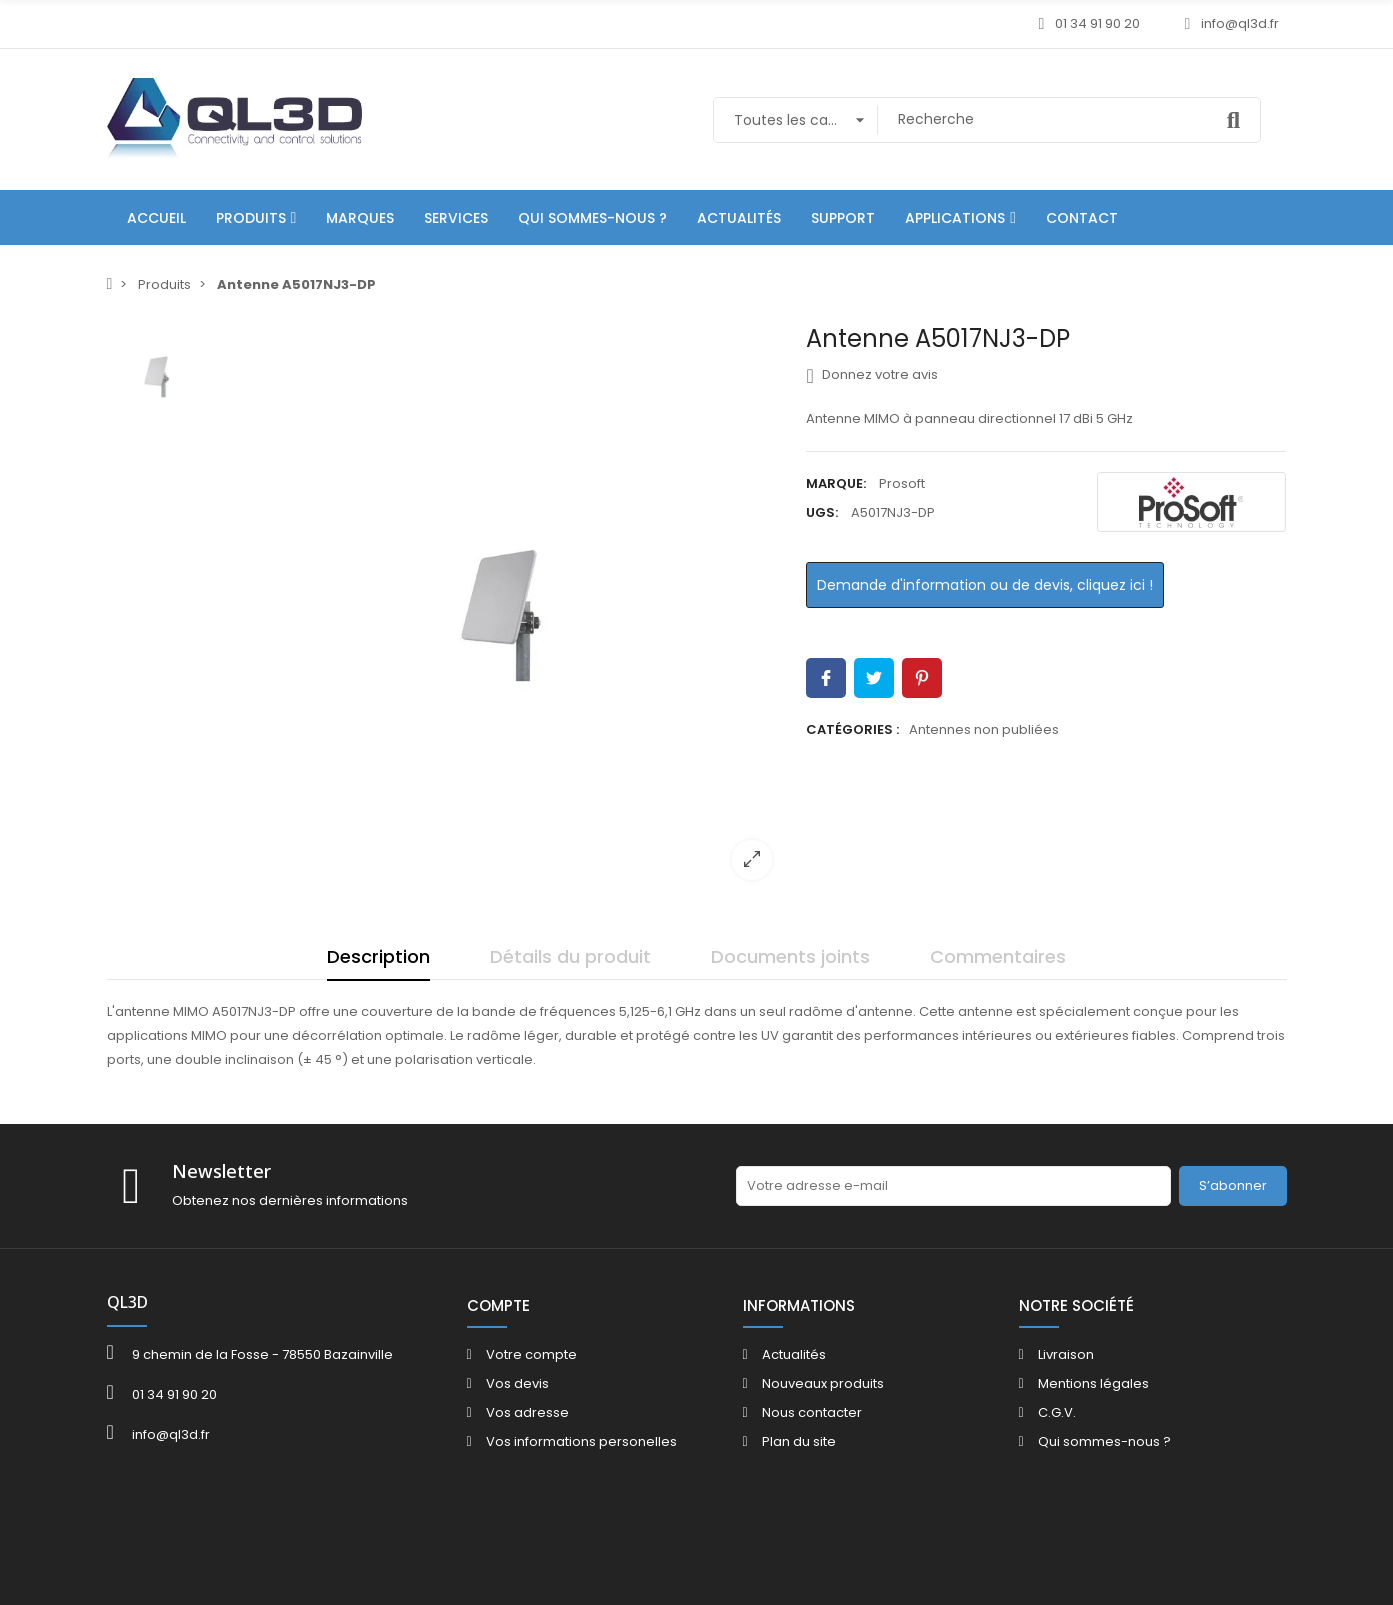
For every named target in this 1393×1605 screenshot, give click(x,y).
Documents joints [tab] (790, 956)
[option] (502, 610)
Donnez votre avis (871, 375)
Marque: (836, 483)
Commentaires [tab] (998, 956)
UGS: (822, 512)
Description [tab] (378, 956)
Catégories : (852, 729)
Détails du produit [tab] (570, 956)
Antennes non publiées (984, 729)
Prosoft (902, 483)
